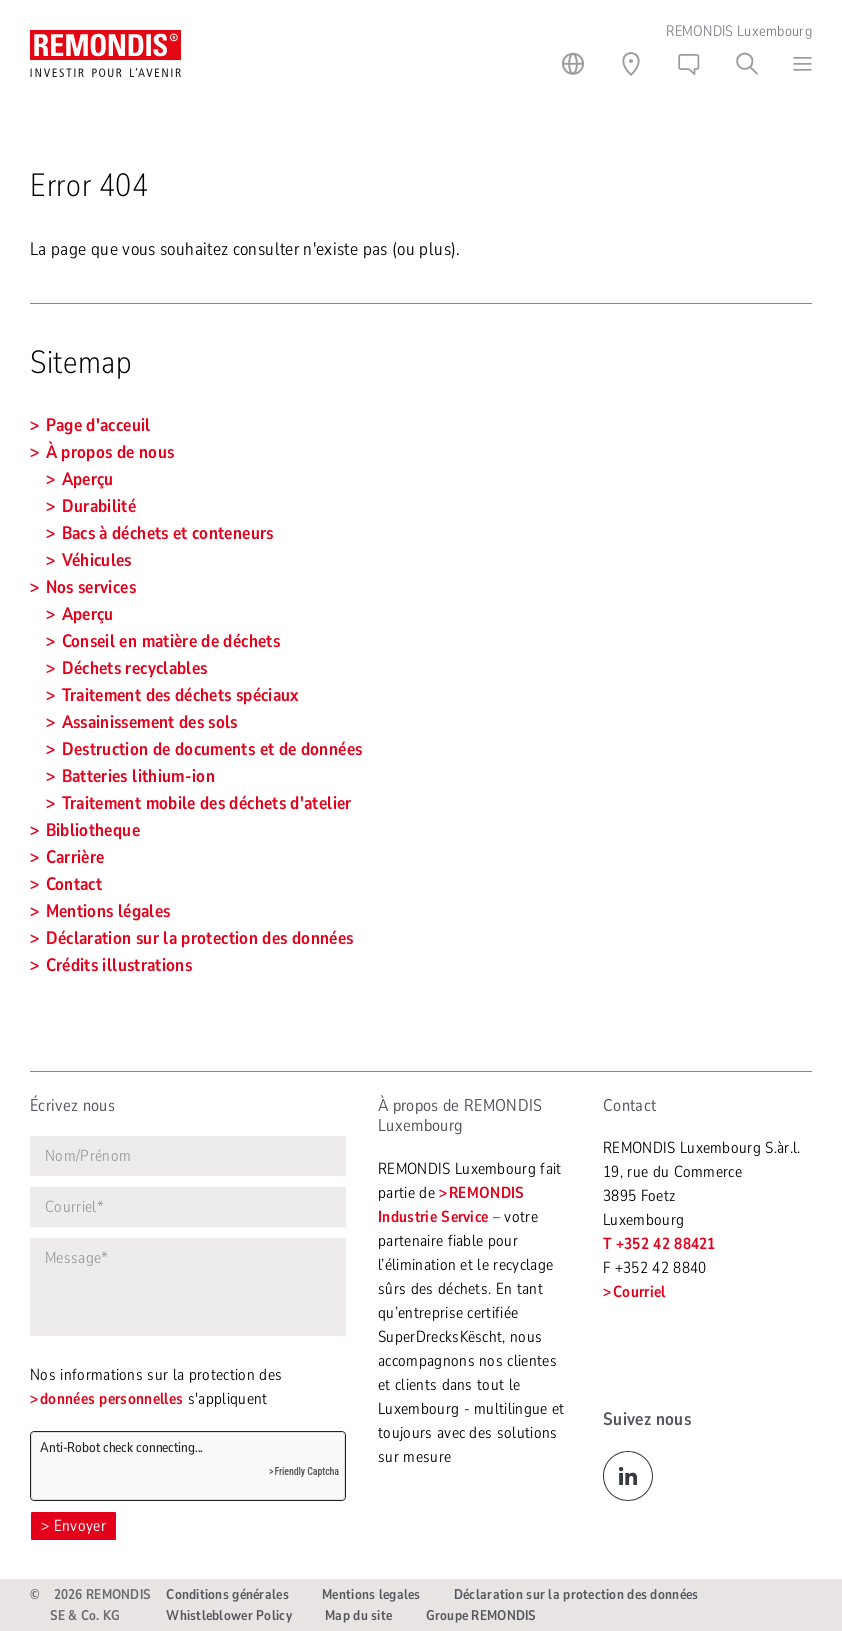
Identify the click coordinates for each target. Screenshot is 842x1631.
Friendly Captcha (306, 1471)
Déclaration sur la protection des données (576, 1594)
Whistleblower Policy (229, 1615)
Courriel (639, 1292)
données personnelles (111, 1399)
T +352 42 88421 (659, 1244)
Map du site (358, 1615)
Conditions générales (227, 1594)
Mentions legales (371, 1594)
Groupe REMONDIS (481, 1615)
